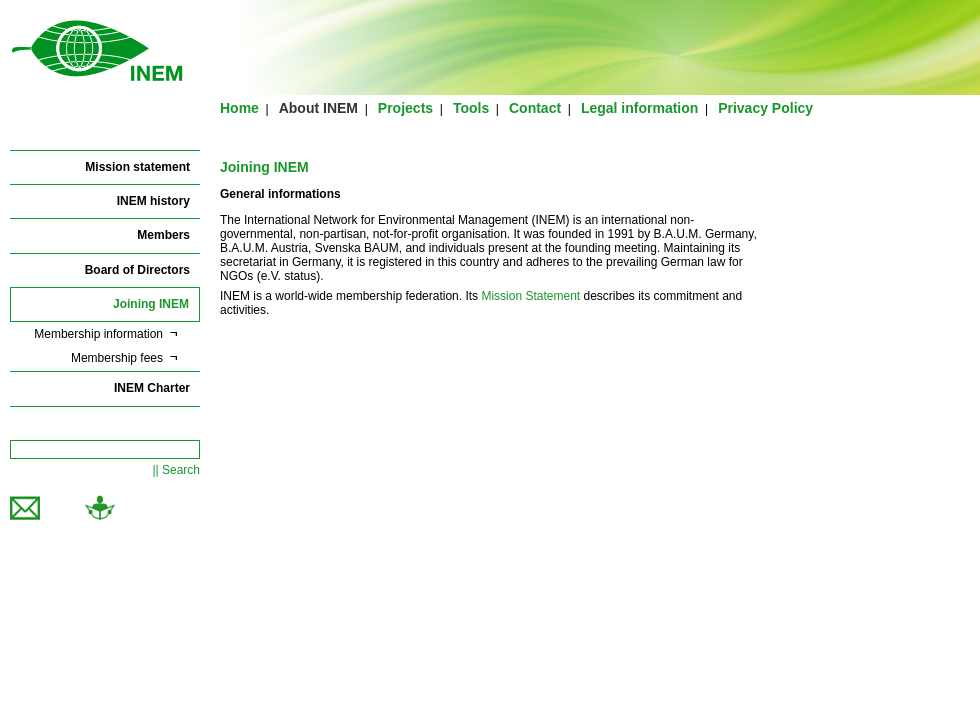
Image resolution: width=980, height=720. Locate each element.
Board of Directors (137, 270)
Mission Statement (530, 296)
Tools (471, 108)
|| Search (176, 470)
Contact (535, 108)
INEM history (153, 201)
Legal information (639, 108)
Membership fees (117, 358)
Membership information (98, 334)
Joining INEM (151, 304)
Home (239, 108)
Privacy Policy (765, 108)
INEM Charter (152, 388)
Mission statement (137, 167)
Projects (405, 108)
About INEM (318, 108)
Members (163, 235)
